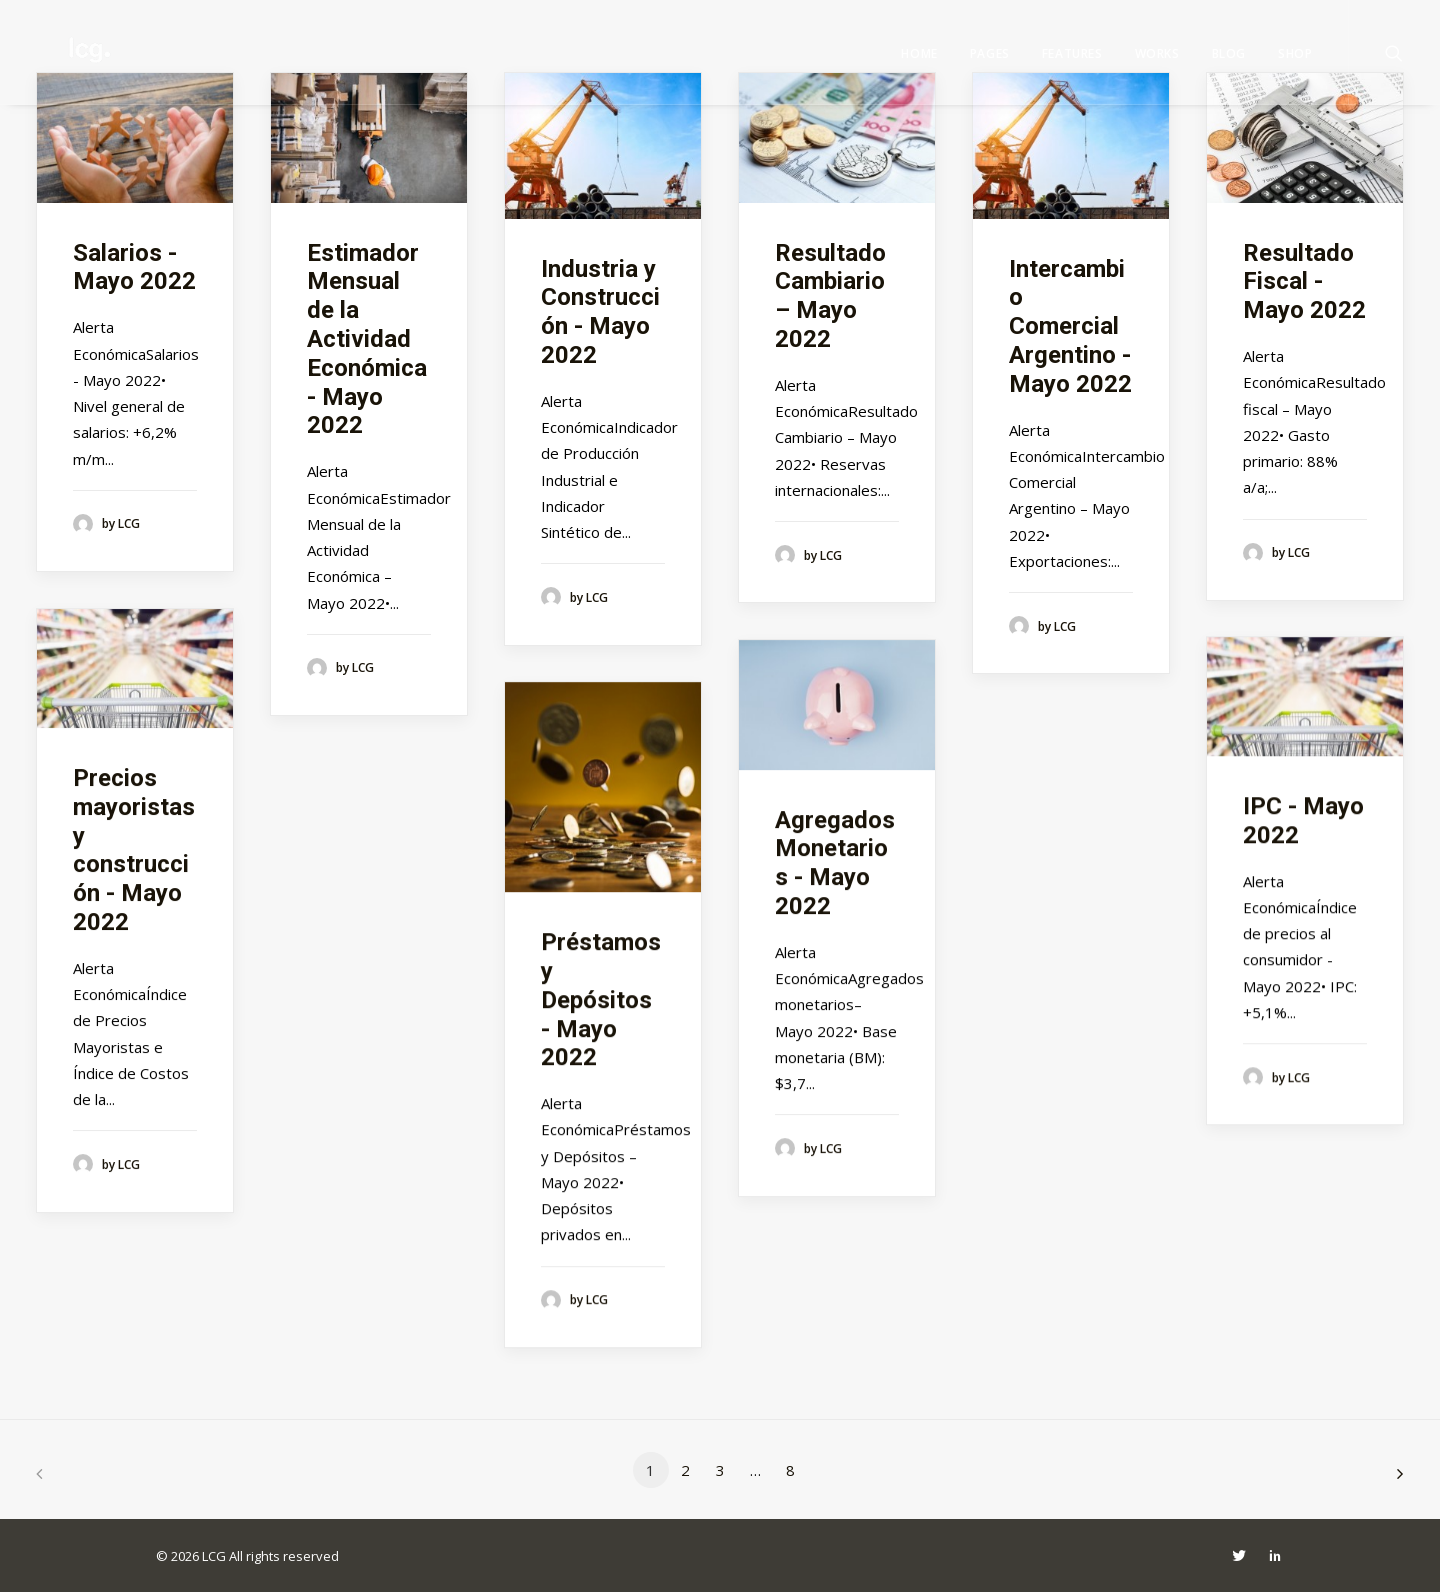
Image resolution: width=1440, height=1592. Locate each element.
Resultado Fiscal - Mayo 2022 (1304, 282)
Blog (1229, 53)
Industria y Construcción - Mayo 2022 (600, 312)
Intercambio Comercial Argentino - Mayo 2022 (1070, 326)
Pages (990, 53)
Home (919, 53)
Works (1157, 53)
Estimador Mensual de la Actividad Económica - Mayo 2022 (367, 339)
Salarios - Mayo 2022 (134, 267)
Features (1072, 53)
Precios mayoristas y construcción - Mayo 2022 (134, 850)
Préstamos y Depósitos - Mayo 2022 (601, 999)
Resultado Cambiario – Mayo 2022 (830, 296)
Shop (1295, 53)
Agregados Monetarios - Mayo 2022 (835, 863)
